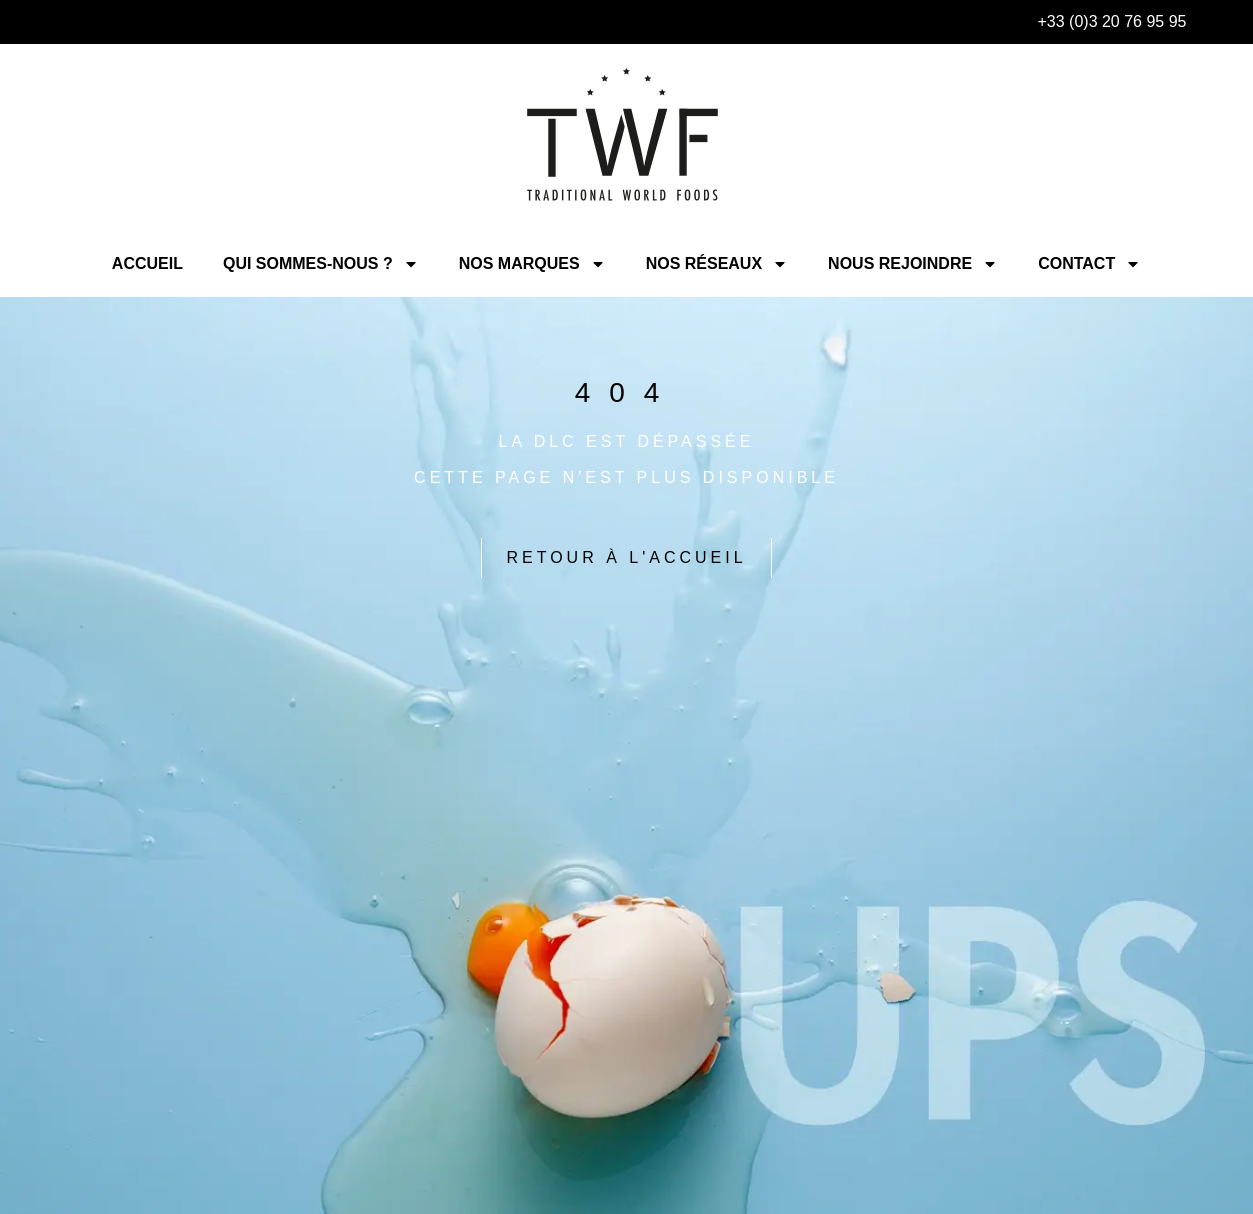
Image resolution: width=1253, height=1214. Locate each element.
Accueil (147, 263)
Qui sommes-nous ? (321, 264)
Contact (1089, 264)
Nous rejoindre (913, 264)
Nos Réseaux (717, 264)
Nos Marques (532, 264)
